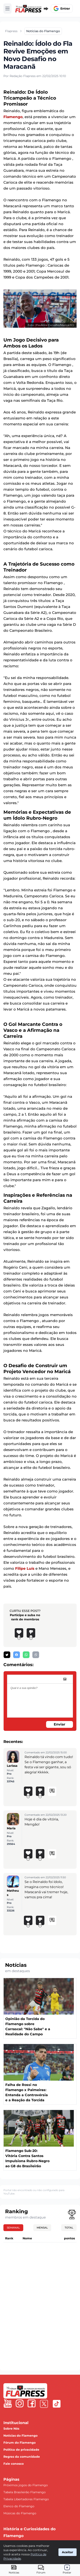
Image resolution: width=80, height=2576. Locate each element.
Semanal (13, 2227)
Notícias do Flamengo (20, 2435)
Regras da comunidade (21, 2457)
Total (69, 2227)
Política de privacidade (21, 2450)
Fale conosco (13, 2464)
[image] (65, 1679)
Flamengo (13, 117)
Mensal (42, 2227)
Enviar (59, 1724)
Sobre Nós (11, 2428)
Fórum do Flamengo (19, 2442)
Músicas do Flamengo (19, 2513)
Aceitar (67, 2552)
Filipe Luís (24, 1568)
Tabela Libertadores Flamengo (26, 2499)
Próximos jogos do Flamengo (25, 2485)
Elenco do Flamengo (18, 2506)
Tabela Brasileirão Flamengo (24, 2492)
